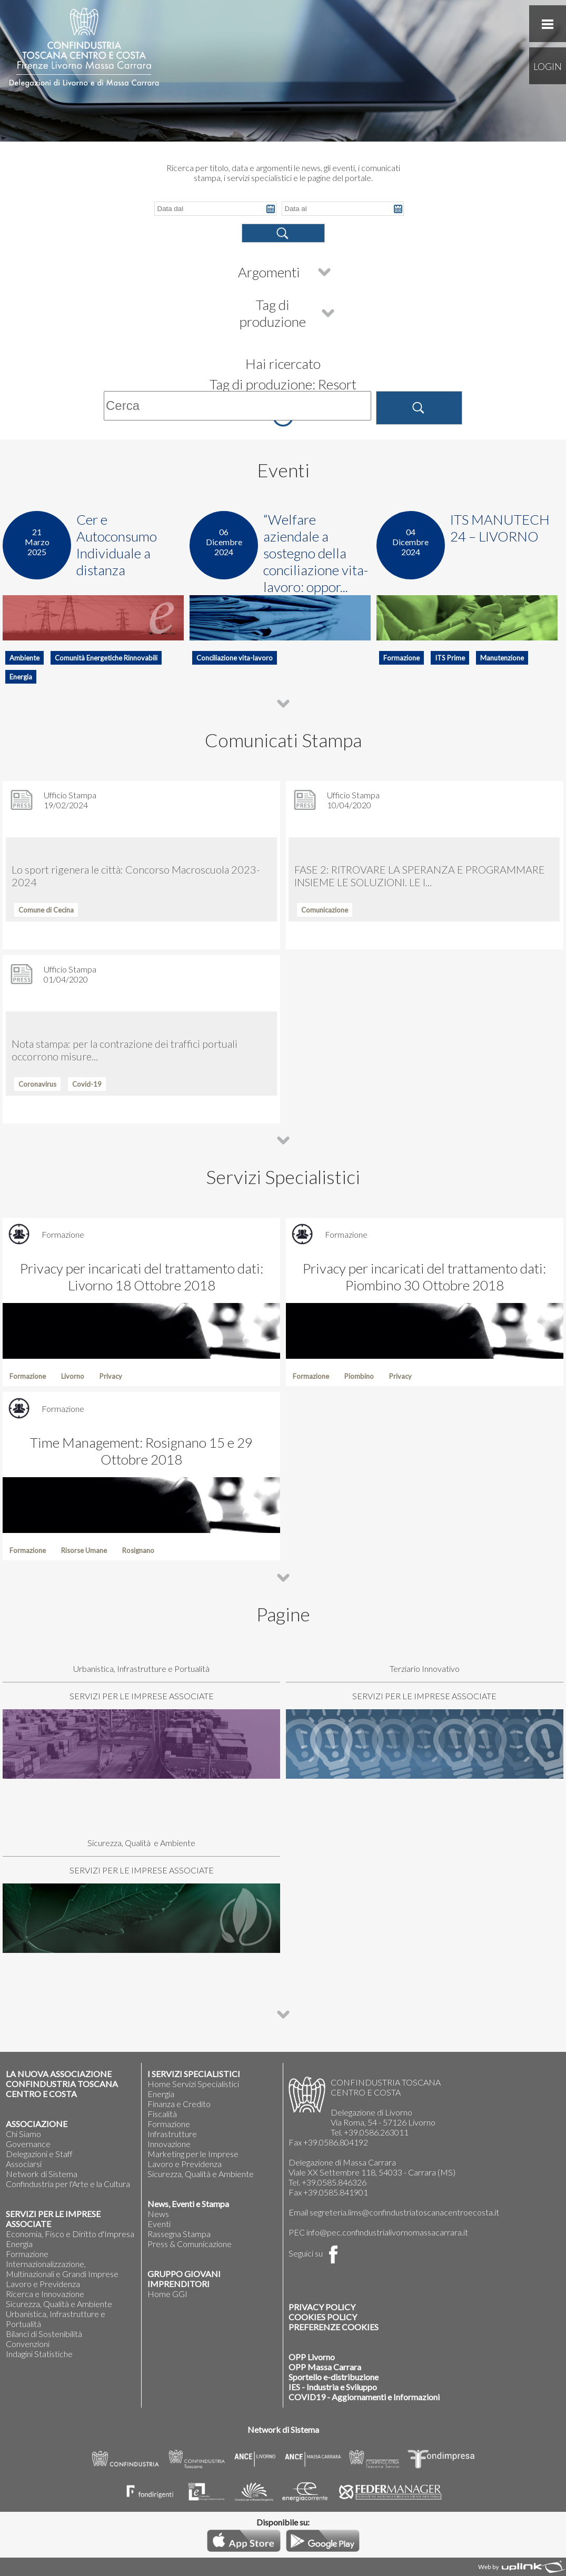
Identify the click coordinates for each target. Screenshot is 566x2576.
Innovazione (169, 2144)
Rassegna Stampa (179, 2234)
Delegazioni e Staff (39, 2154)
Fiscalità (162, 2114)
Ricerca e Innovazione (45, 2294)
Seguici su (315, 2253)
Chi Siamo (23, 2134)
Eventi (159, 2224)
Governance (28, 2144)
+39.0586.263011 (376, 2132)
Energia (19, 2244)
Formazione (27, 2254)
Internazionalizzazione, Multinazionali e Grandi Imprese (62, 2269)
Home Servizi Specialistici (193, 2084)
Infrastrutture (172, 2134)
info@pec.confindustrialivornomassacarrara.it (387, 2232)
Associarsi (24, 2164)
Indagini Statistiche (39, 2354)
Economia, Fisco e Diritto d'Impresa (70, 2234)
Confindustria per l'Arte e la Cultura (68, 2184)
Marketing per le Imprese (193, 2154)
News (158, 2214)
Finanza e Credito (179, 2104)
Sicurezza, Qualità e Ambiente (59, 2304)
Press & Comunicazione (189, 2244)
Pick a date (270, 209)
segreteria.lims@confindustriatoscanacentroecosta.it (404, 2212)
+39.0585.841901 (335, 2192)
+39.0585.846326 (334, 2182)
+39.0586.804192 (335, 2142)
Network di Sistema (41, 2174)
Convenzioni (27, 2344)
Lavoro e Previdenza (43, 2284)
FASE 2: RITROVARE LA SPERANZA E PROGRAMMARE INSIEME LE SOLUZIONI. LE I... (419, 875)
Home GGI (167, 2294)
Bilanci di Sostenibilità (44, 2334)
